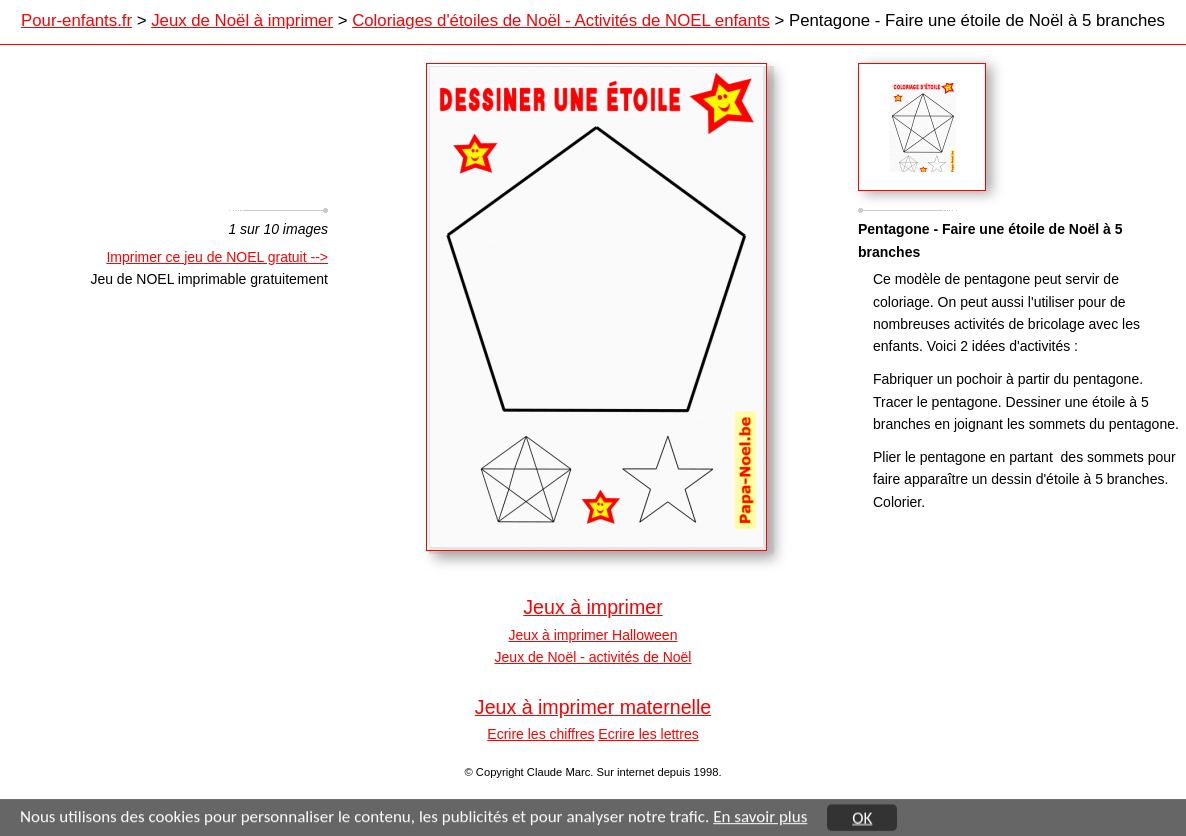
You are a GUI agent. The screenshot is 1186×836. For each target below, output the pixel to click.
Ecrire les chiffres (540, 734)
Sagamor (922, 127)
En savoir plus (760, 817)
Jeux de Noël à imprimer (242, 20)
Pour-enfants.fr (76, 20)
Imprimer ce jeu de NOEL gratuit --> (217, 257)
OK (862, 818)
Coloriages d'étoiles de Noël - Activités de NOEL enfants (561, 20)
